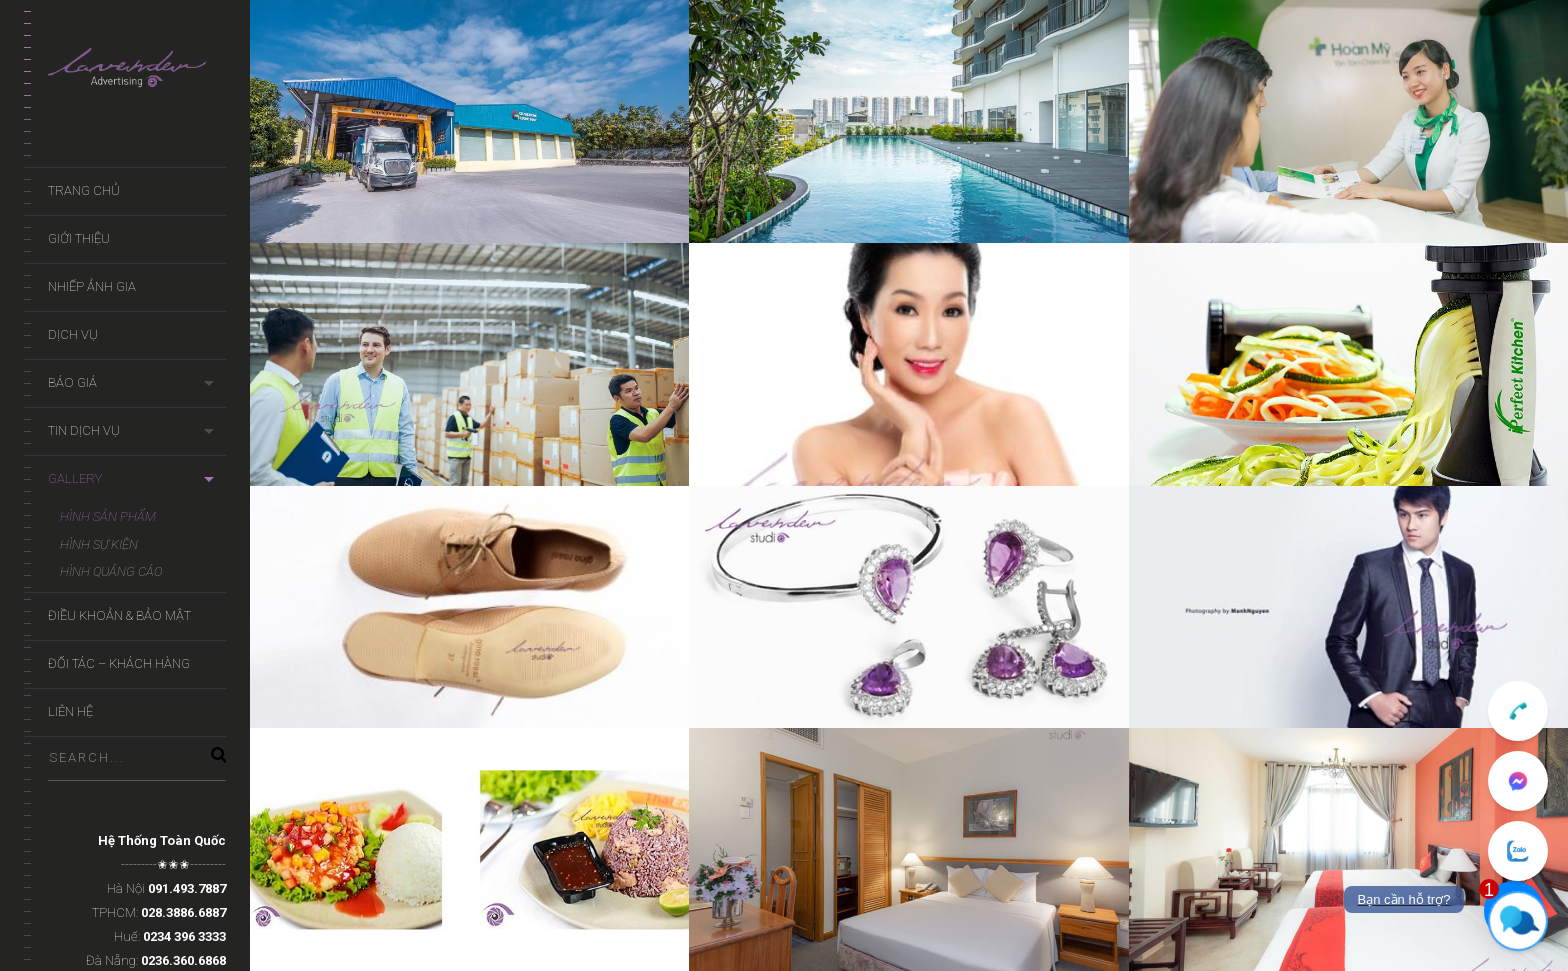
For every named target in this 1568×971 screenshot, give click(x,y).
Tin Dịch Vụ (84, 430)
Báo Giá (72, 382)
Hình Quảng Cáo (111, 571)
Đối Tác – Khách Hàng (119, 663)
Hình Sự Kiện (99, 544)
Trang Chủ (84, 190)
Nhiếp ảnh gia (92, 286)
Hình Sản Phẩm (108, 516)
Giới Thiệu (79, 238)
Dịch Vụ (73, 334)
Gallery (75, 478)
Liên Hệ (70, 711)
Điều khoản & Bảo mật (119, 615)
